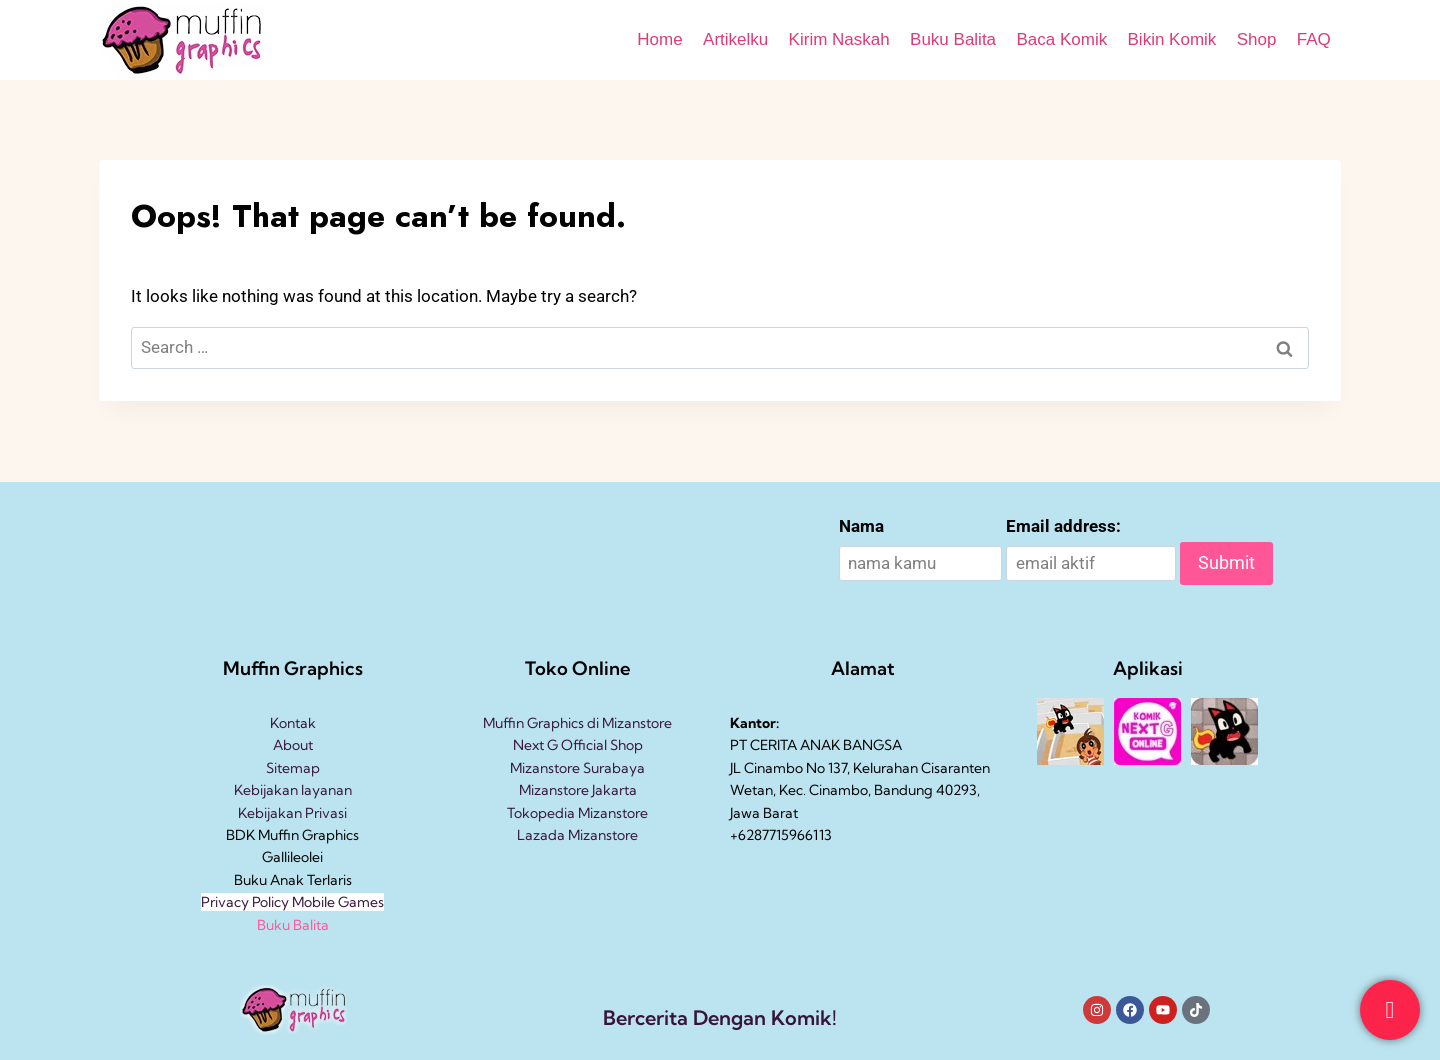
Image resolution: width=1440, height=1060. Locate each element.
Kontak (293, 723)
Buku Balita (953, 39)
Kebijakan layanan (293, 790)
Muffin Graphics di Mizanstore (577, 723)
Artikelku (735, 39)
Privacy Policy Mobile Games (292, 902)
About (293, 745)
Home (659, 39)
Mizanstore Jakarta (578, 790)
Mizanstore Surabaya (577, 768)
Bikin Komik (1172, 39)
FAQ (1314, 39)
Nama (861, 526)
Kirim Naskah (839, 39)
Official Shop (600, 745)
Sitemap (293, 768)
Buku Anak (269, 880)
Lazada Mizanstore (577, 835)
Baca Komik (1061, 39)
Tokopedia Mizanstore (577, 813)
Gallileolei (292, 857)
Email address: (1063, 526)
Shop (1257, 39)
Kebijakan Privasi (292, 813)
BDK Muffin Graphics (292, 835)
